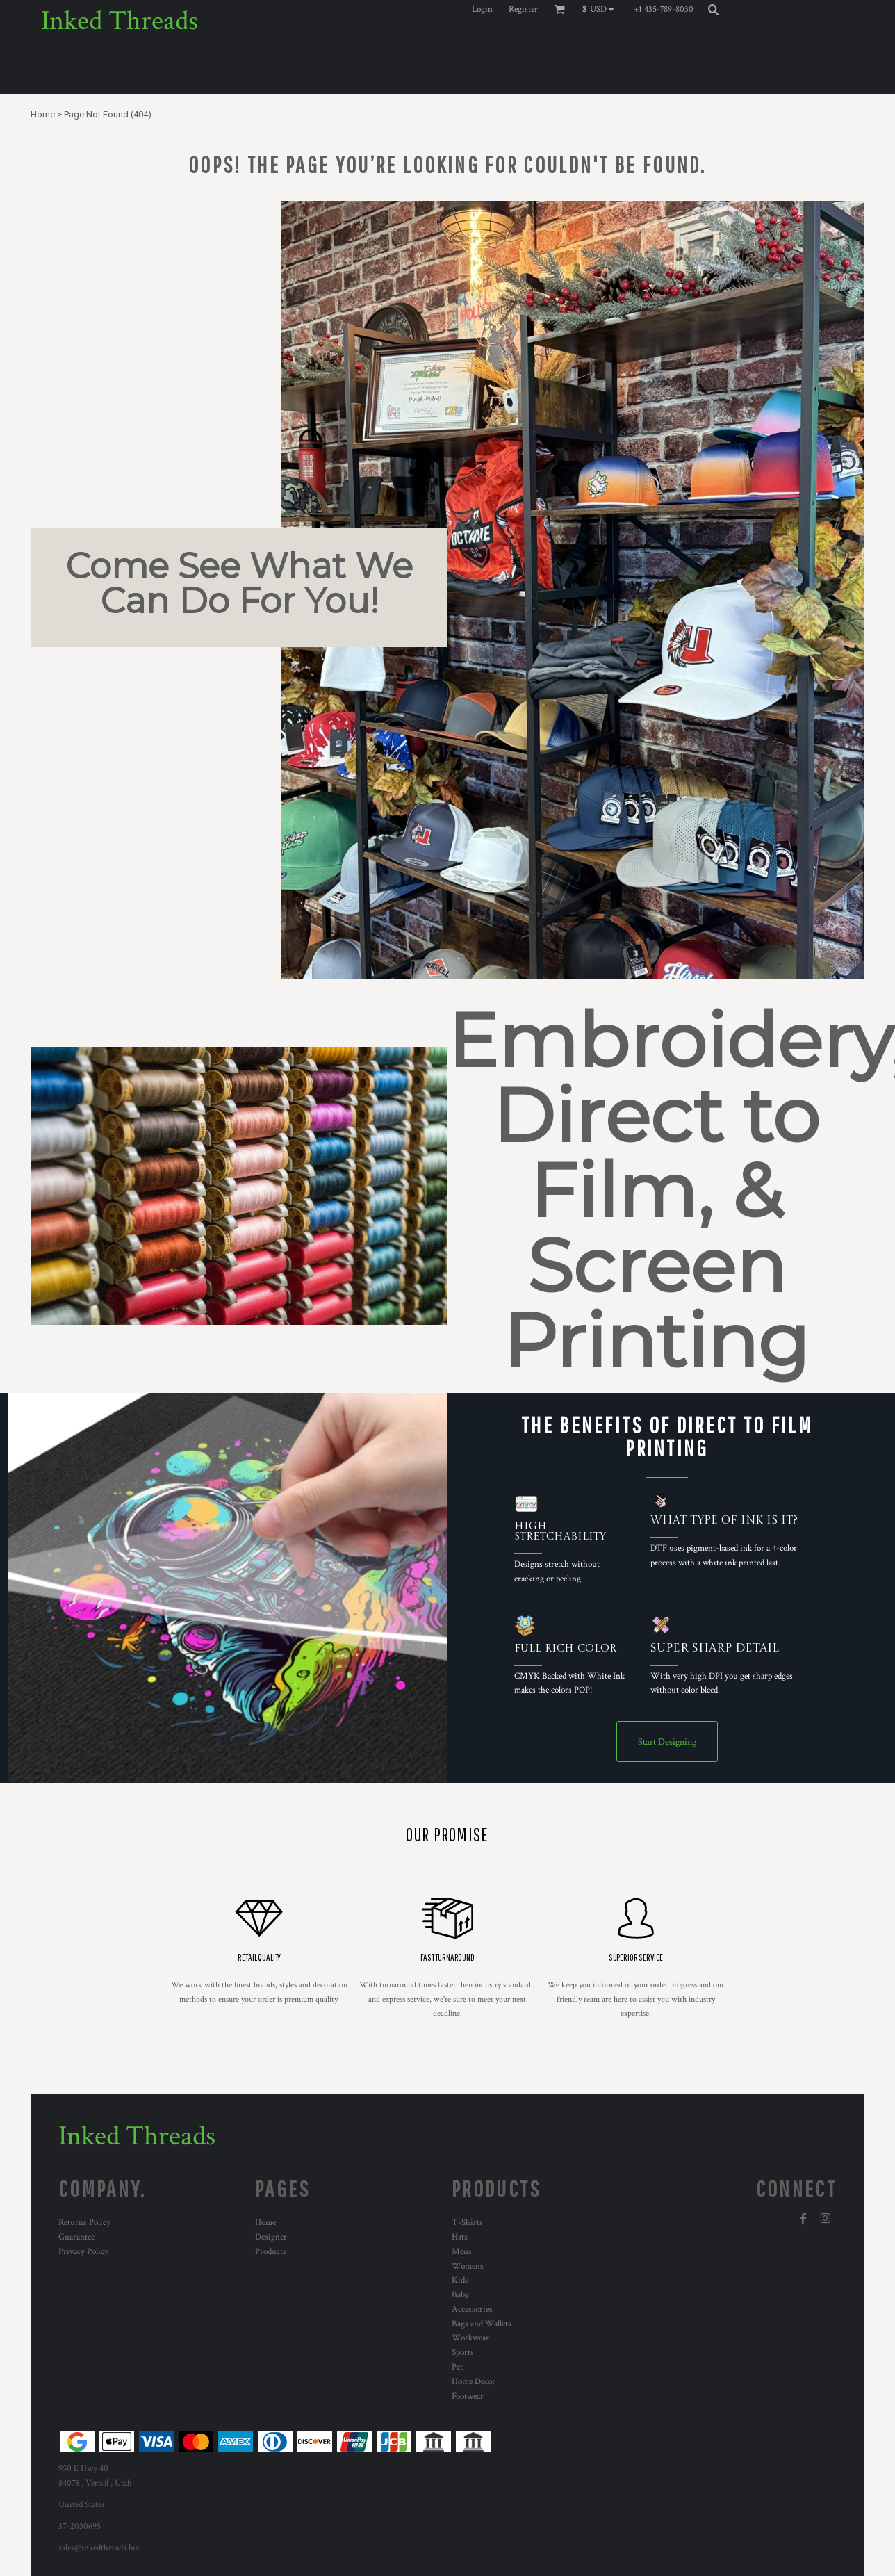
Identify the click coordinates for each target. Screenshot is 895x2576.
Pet (457, 2367)
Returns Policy (84, 2222)
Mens (462, 2252)
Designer (271, 2237)
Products (270, 2252)
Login (482, 9)
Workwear (470, 2338)
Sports (463, 2352)
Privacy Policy (83, 2252)
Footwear (468, 2396)
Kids (460, 2280)
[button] (601, 9)
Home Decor (473, 2382)
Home (43, 114)
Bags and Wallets (481, 2324)
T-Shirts (467, 2222)
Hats (460, 2237)
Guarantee (76, 2237)
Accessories (472, 2309)
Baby (460, 2295)
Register (523, 9)
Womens (468, 2266)
